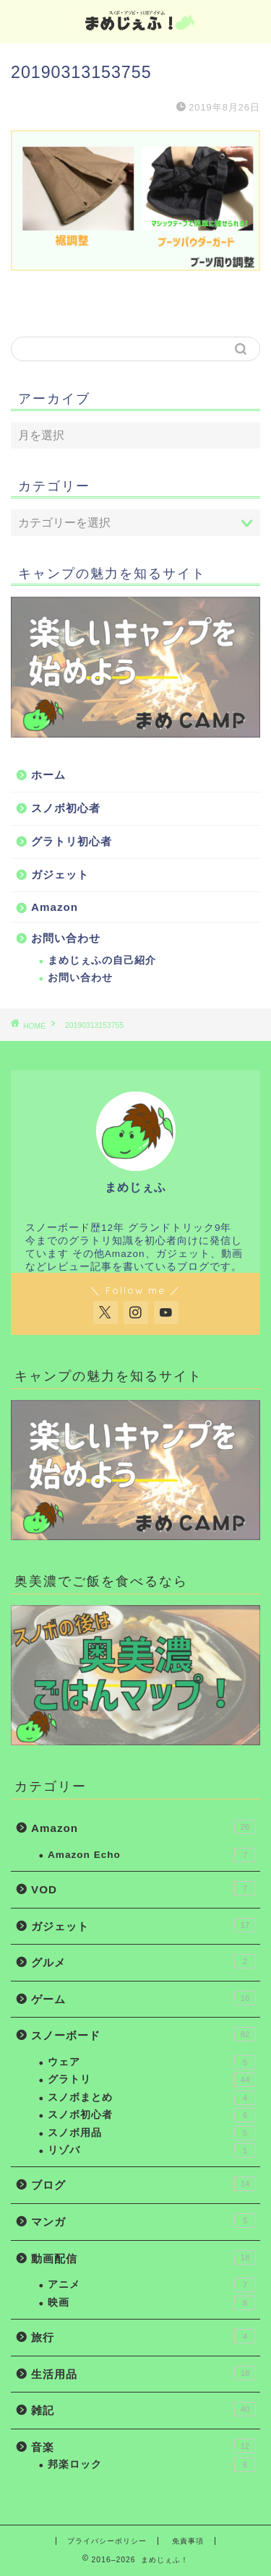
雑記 (143, 2409)
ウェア (152, 2062)
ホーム (48, 775)
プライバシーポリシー (107, 2541)
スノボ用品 (152, 2133)
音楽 (143, 2446)
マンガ (143, 2220)
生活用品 (143, 2373)
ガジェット (60, 874)
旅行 (143, 2336)
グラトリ (152, 2080)
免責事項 (188, 2541)
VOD (143, 1888)
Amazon (54, 907)
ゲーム (143, 1998)
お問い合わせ (65, 938)
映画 (152, 2303)
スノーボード (143, 2034)
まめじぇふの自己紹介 (102, 960)
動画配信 (143, 2257)
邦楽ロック (152, 2465)
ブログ (143, 2184)
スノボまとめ (152, 2098)
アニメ (152, 2285)
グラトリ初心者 (71, 841)
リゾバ (152, 2150)
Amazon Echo (152, 1855)
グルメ (143, 1961)
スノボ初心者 (65, 808)
